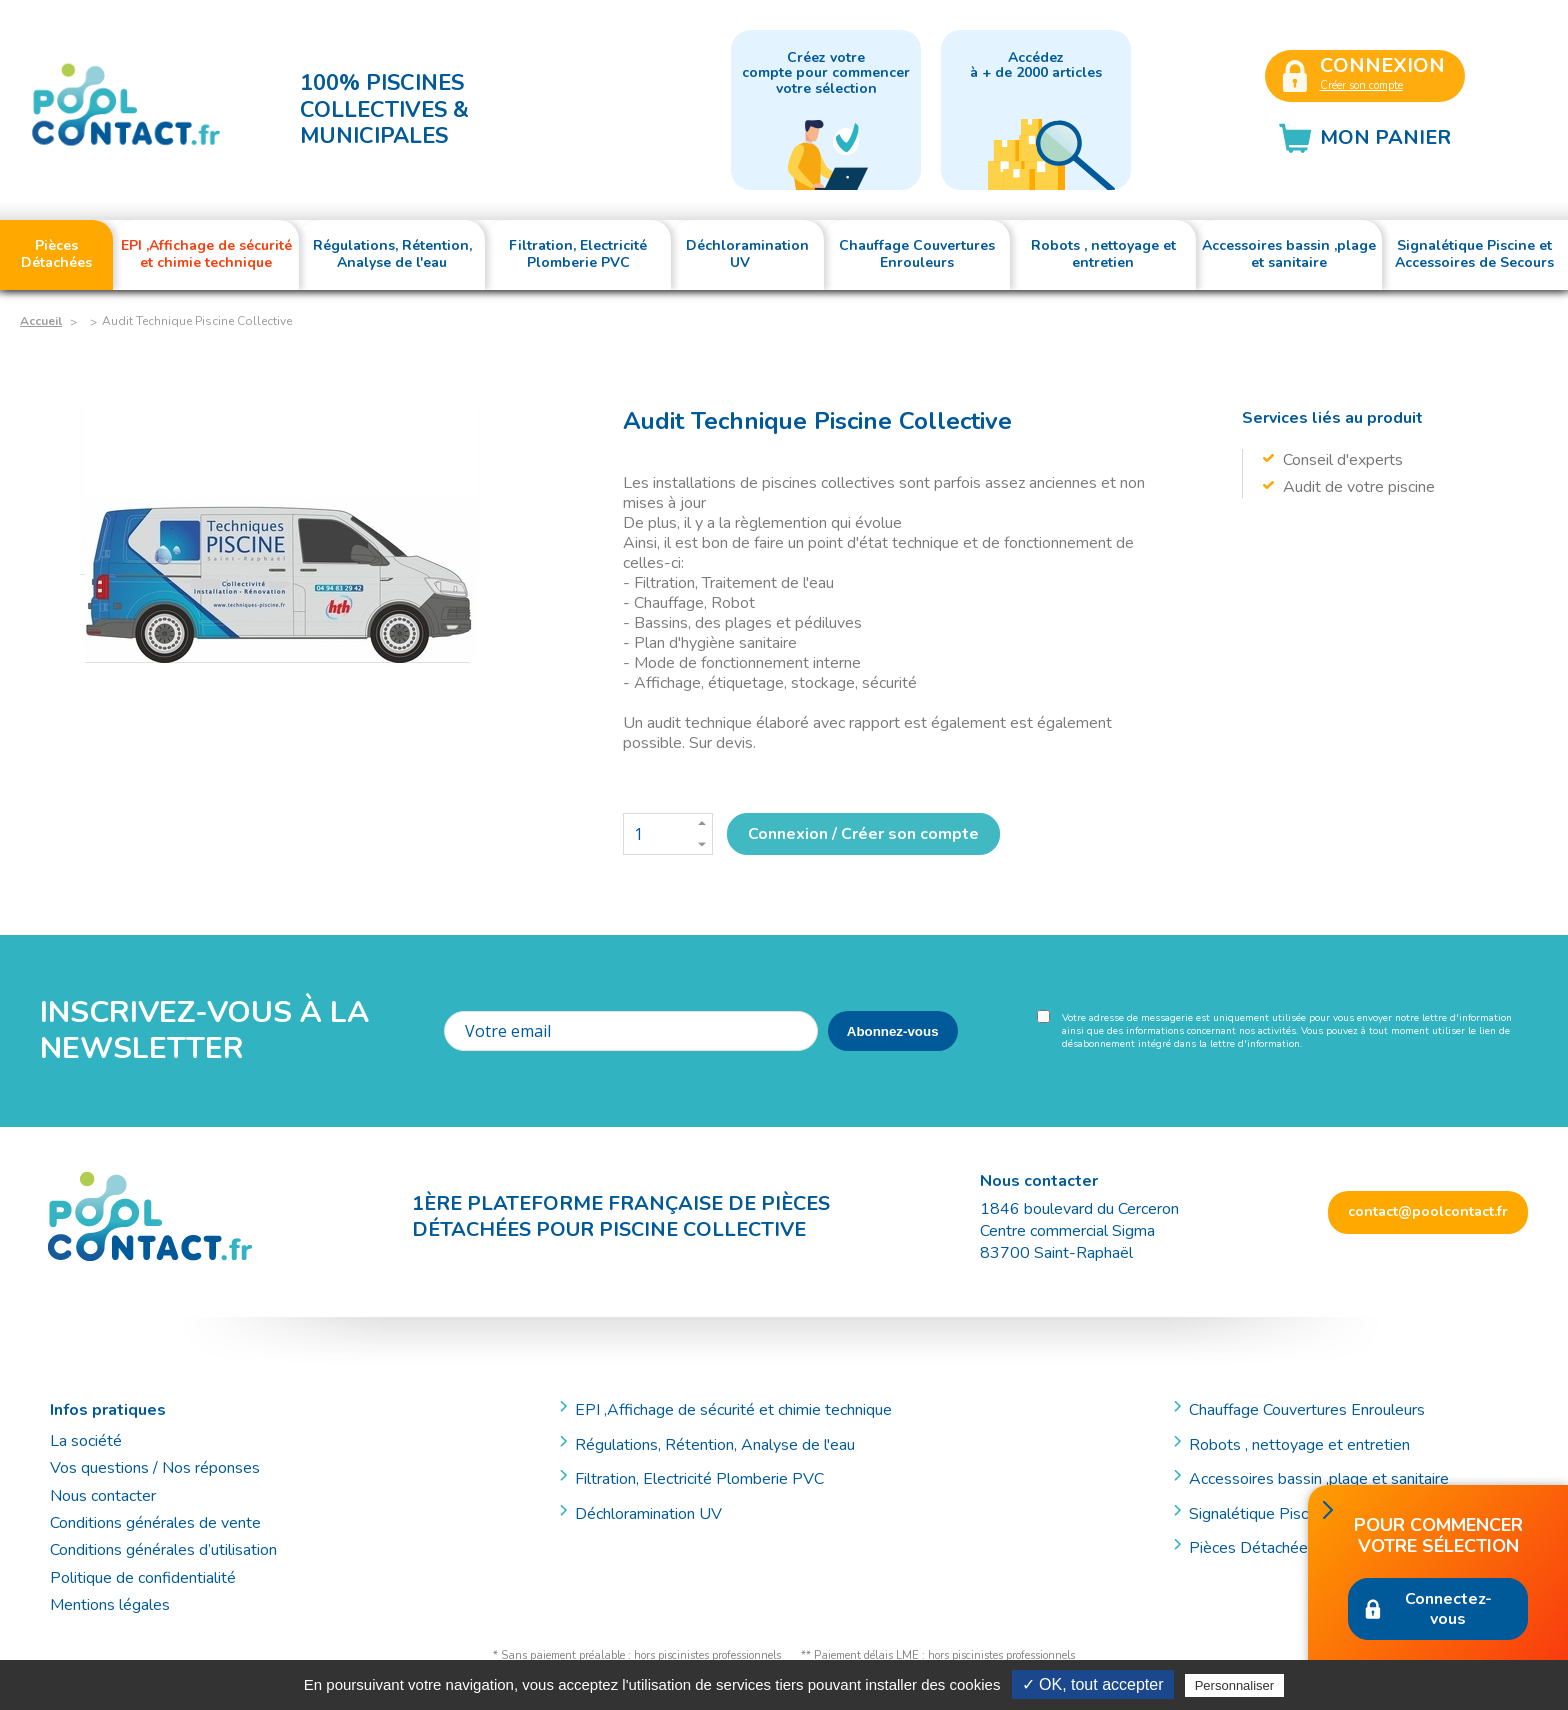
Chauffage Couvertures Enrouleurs (1307, 1410)
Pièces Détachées (1252, 1548)
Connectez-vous (1448, 1609)
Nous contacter (103, 1496)
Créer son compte (1361, 85)
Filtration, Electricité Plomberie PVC (699, 1479)
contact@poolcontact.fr (1428, 1211)
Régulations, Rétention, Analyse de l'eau (715, 1445)
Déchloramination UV (656, 1514)
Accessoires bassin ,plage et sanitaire (1319, 1479)
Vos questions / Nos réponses (155, 1468)
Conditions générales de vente (155, 1523)
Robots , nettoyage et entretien (1299, 1445)
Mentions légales (110, 1605)
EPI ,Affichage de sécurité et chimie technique (733, 1410)
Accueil (41, 321)
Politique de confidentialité (143, 1578)
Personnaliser (1235, 1685)
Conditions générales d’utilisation (163, 1550)
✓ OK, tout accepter (1093, 1684)
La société (86, 1441)
